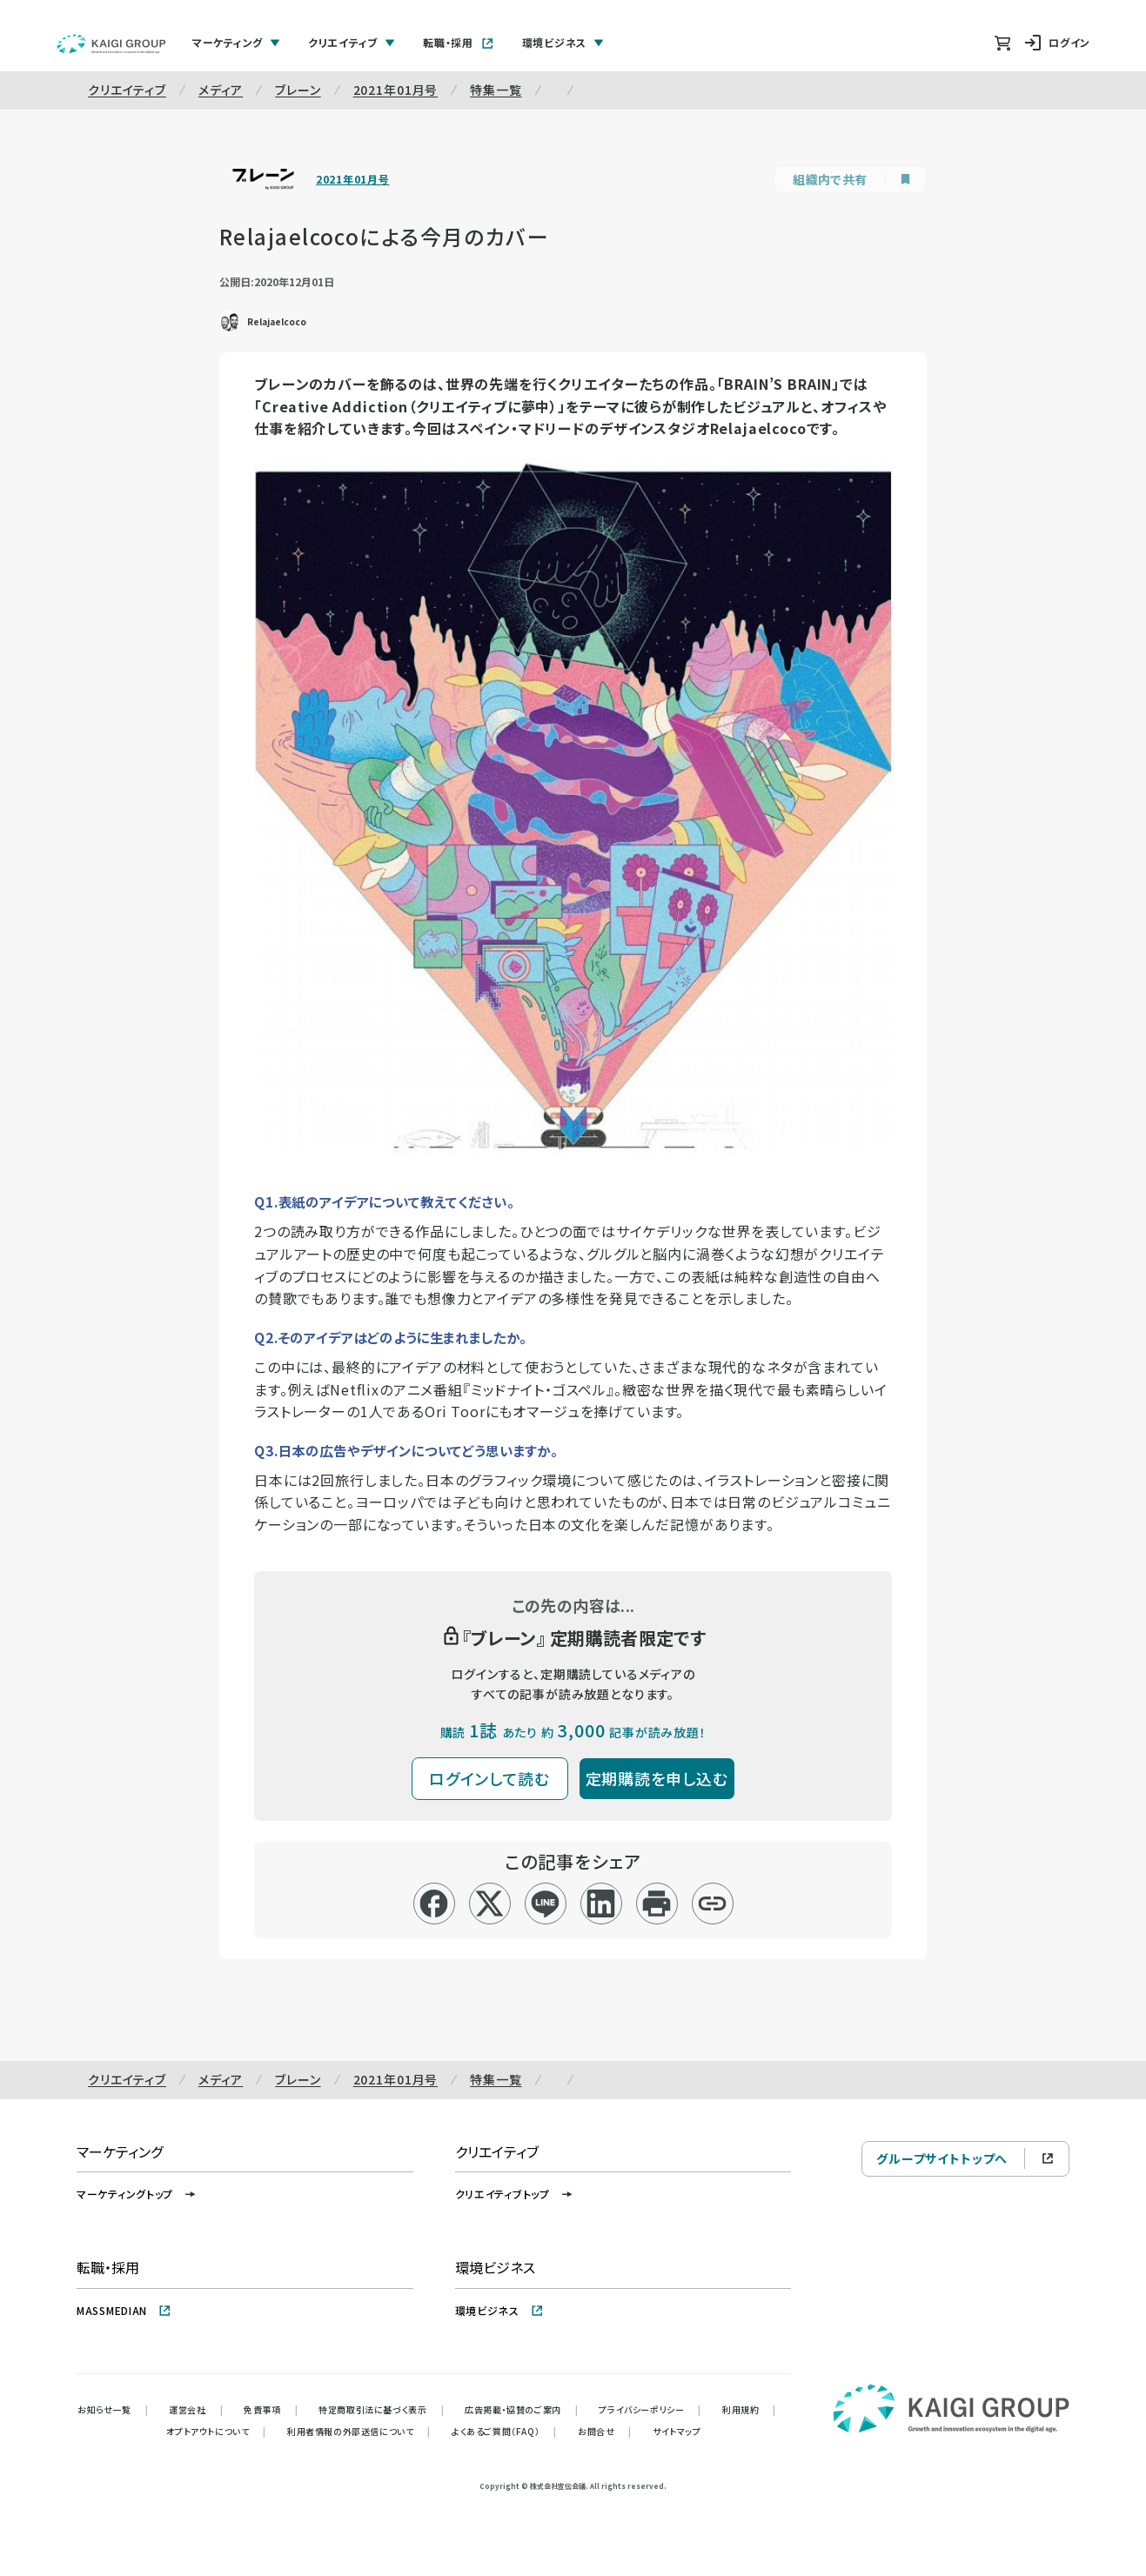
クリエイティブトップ (514, 2193)
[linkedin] (600, 1903)
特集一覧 (495, 89)
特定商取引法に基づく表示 (381, 2409)
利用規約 (749, 2409)
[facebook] (433, 1903)
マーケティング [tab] (236, 42)
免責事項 (271, 2409)
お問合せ (605, 2431)
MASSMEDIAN (124, 2310)
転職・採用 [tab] (458, 42)
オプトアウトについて (216, 2431)
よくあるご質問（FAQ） (504, 2431)
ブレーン (297, 89)
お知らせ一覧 (112, 2409)
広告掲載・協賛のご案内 (521, 2409)
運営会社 (196, 2409)
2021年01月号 (396, 89)
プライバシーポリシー (650, 2409)
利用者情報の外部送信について (359, 2431)
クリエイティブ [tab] (351, 42)
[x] (489, 1903)
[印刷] (656, 1903)
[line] (545, 1903)
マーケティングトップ (137, 2193)
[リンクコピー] (712, 1903)
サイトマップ (677, 2431)
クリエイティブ (127, 89)
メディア (220, 89)
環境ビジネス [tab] (563, 42)
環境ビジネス (499, 2310)
